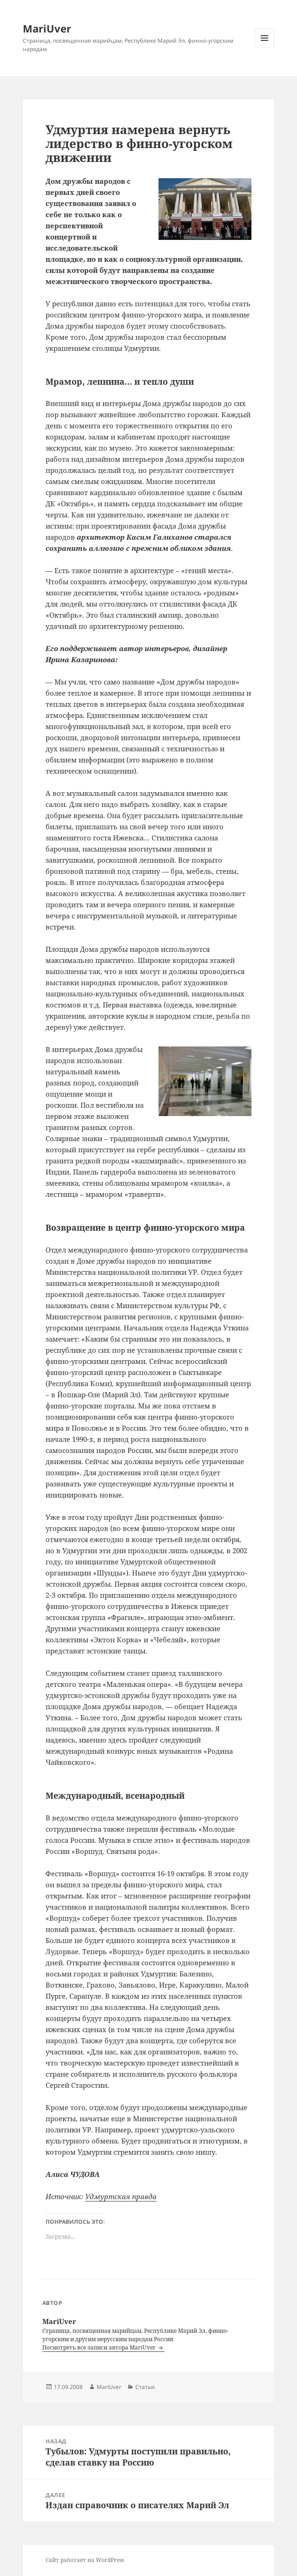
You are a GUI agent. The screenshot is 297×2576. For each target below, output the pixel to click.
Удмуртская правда (121, 2196)
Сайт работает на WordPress (85, 2560)
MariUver (47, 28)
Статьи (145, 2387)
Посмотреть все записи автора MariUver (99, 2347)
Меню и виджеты (264, 47)
